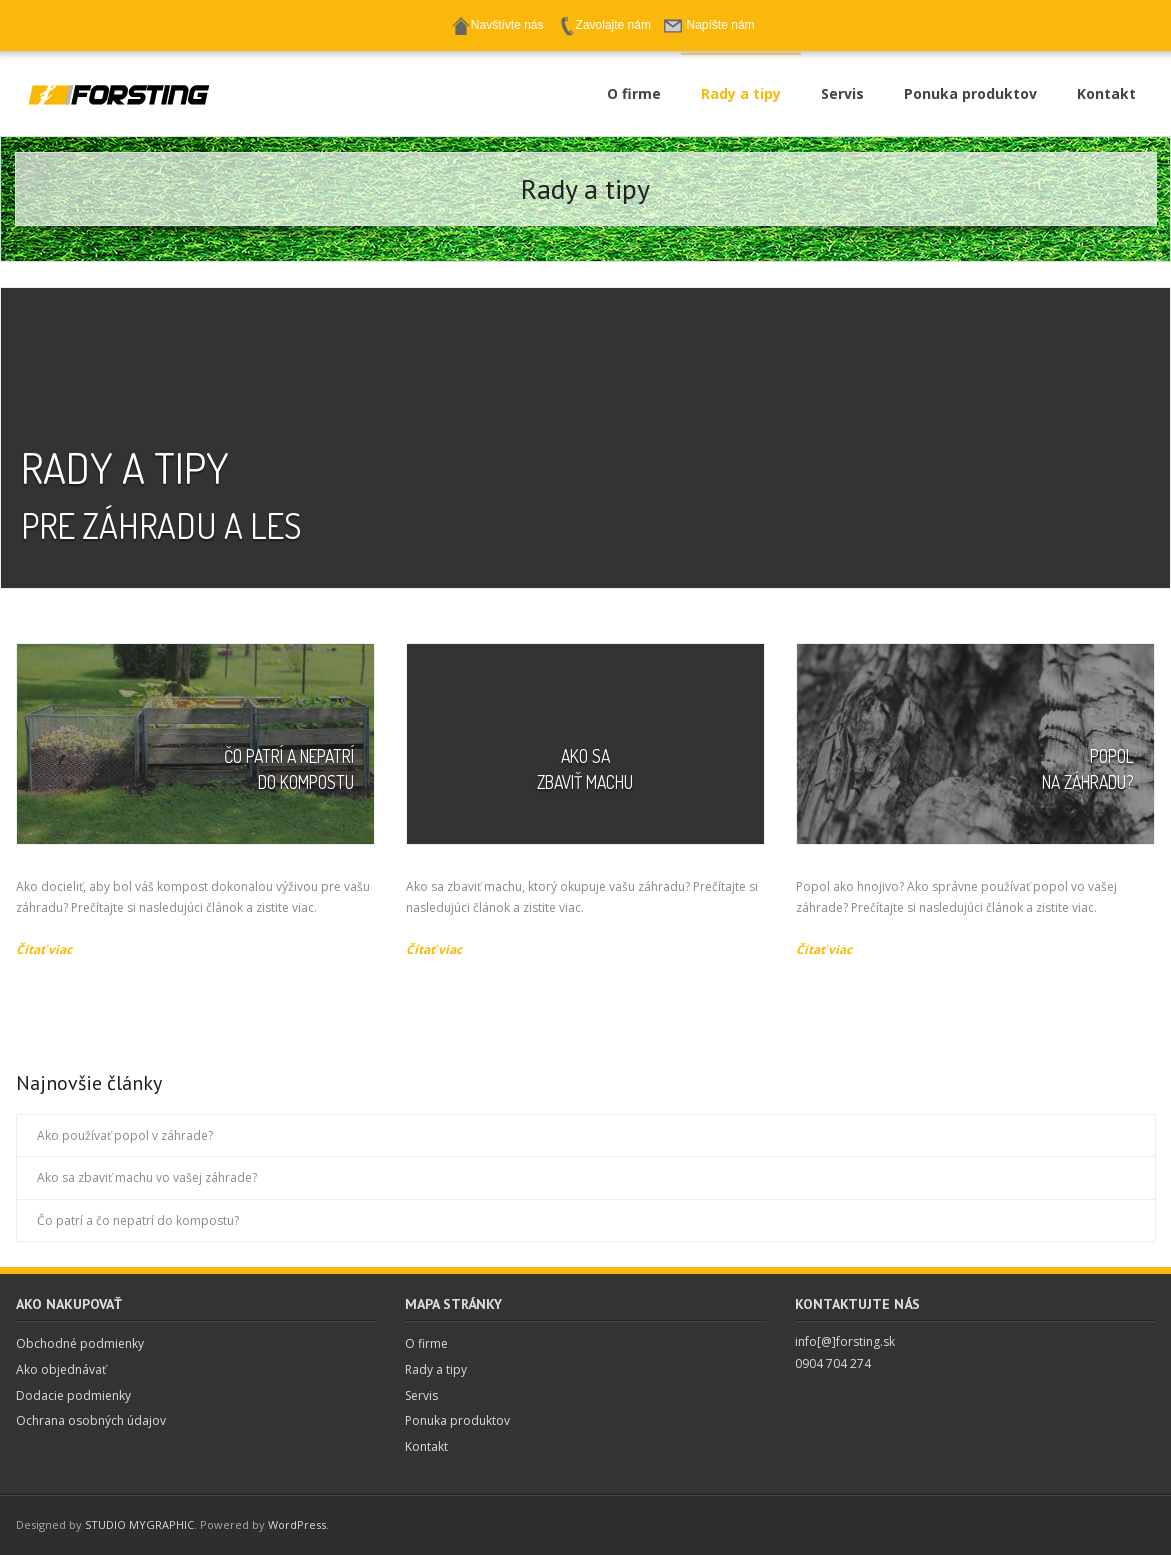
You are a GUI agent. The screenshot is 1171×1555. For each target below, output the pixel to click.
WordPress (297, 1524)
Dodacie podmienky (73, 1395)
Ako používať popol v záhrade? (125, 1135)
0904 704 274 (833, 1363)
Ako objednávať (61, 1369)
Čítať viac (44, 949)
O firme (426, 1343)
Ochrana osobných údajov (91, 1420)
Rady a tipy (436, 1369)
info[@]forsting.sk (845, 1341)
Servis (421, 1395)
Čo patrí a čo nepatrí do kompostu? (138, 1220)
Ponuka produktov (457, 1420)
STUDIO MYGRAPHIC (139, 1524)
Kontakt (426, 1446)
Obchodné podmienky (80, 1343)
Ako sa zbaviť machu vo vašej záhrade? (147, 1177)
